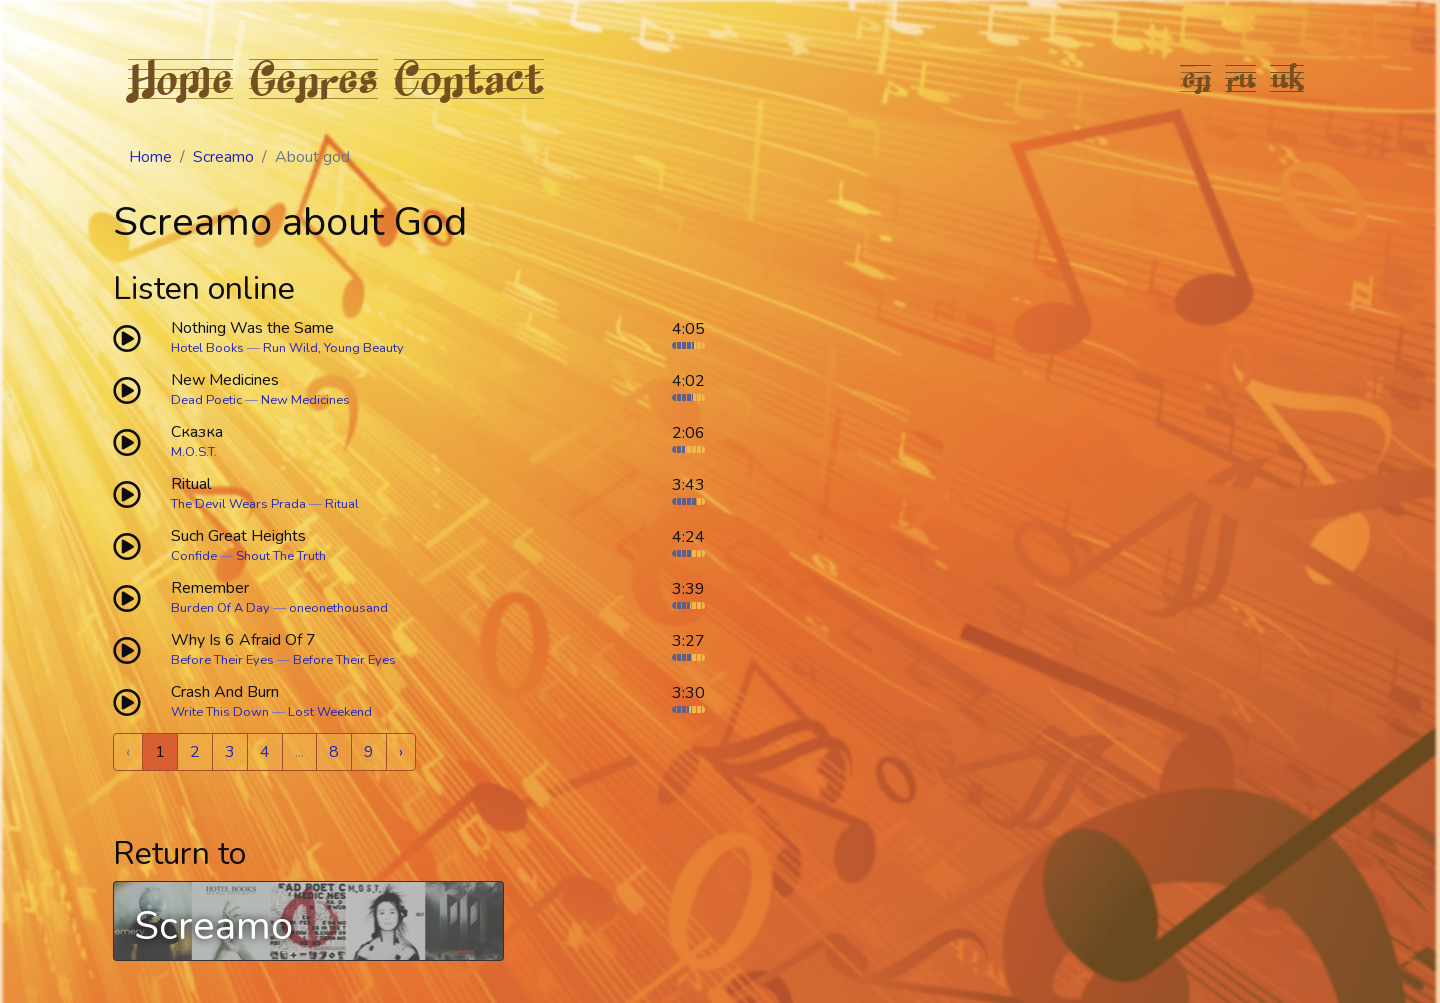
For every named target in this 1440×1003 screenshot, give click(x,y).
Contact (469, 78)
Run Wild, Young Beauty (333, 348)
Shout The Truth (281, 556)
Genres (313, 78)
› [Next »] (401, 752)
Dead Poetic (206, 400)
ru (1241, 78)
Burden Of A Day (220, 608)
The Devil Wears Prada (238, 504)
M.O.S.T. (194, 452)
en (1196, 78)
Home (180, 78)
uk (1288, 78)
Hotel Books (207, 348)
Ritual (342, 504)
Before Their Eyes (222, 660)
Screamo (223, 157)
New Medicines (305, 400)
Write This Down (220, 712)
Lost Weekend (330, 712)
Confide (194, 556)
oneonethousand (338, 608)
